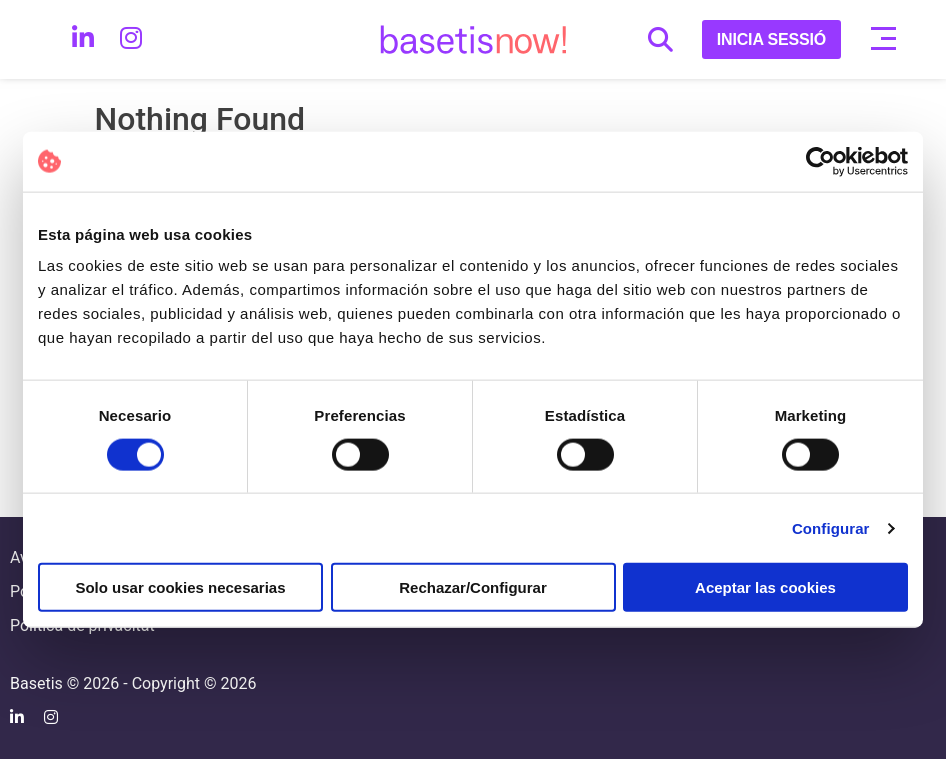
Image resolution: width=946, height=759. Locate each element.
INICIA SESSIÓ (771, 39)
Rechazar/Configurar (473, 587)
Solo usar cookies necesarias (180, 587)
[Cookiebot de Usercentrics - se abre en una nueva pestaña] (820, 161)
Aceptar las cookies (765, 587)
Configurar (831, 527)
